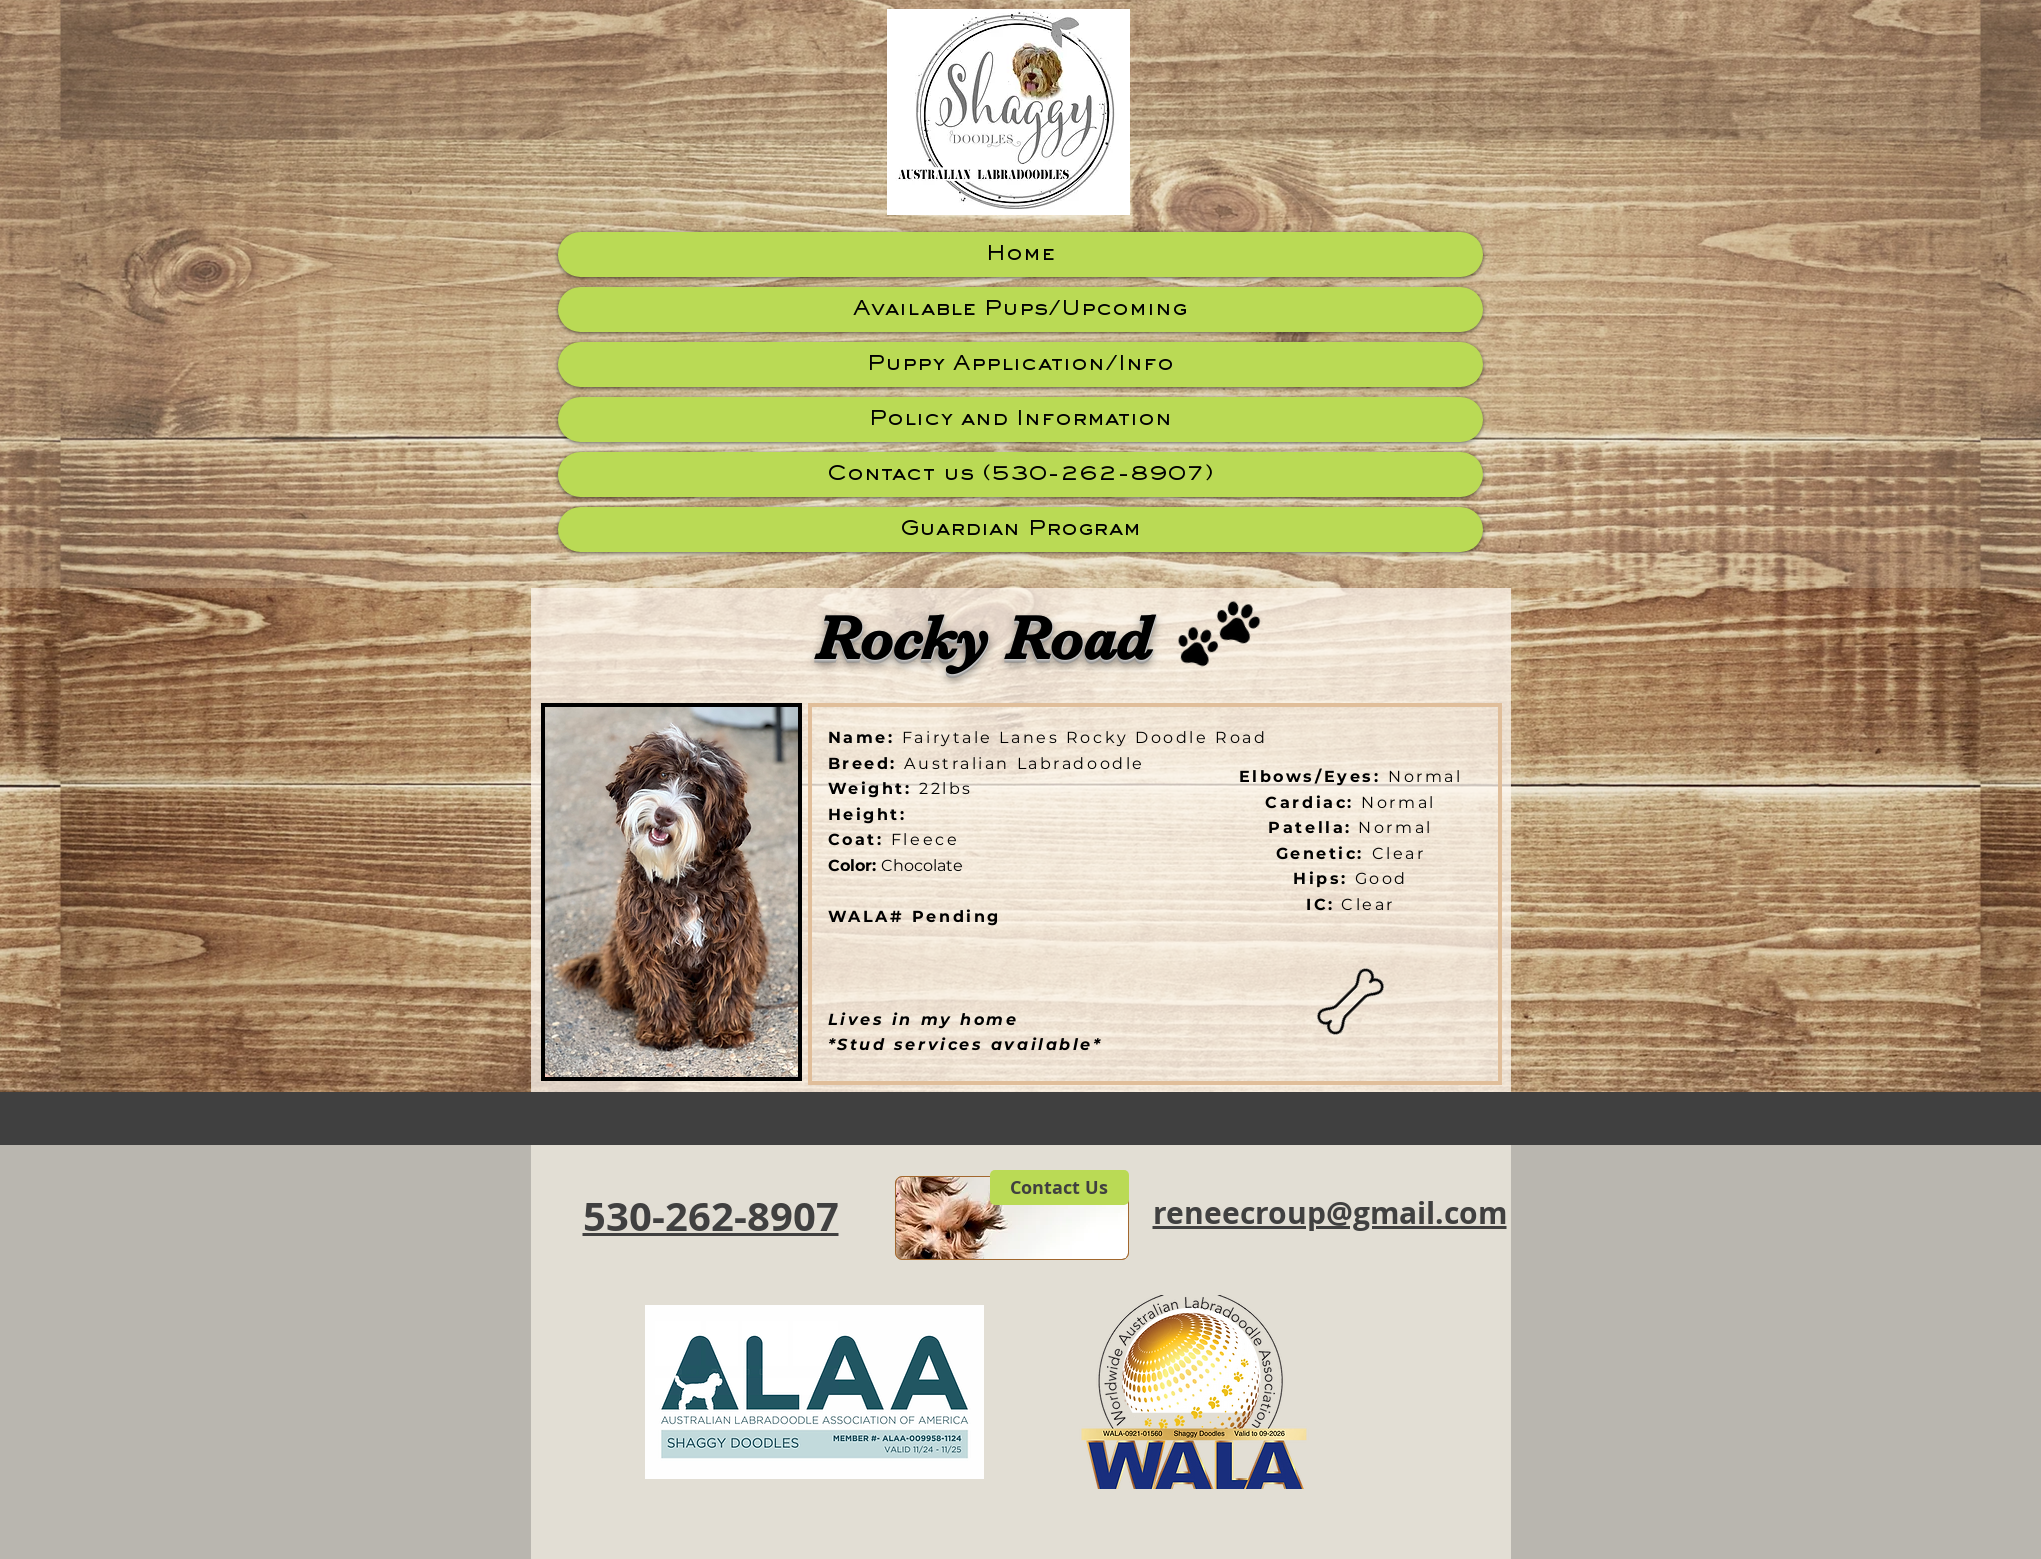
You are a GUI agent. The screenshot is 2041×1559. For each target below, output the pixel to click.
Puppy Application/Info (1020, 364)
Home (1020, 254)
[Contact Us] (1059, 1187)
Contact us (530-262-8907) (1020, 474)
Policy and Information (1020, 419)
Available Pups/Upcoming (1020, 309)
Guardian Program (1020, 529)
